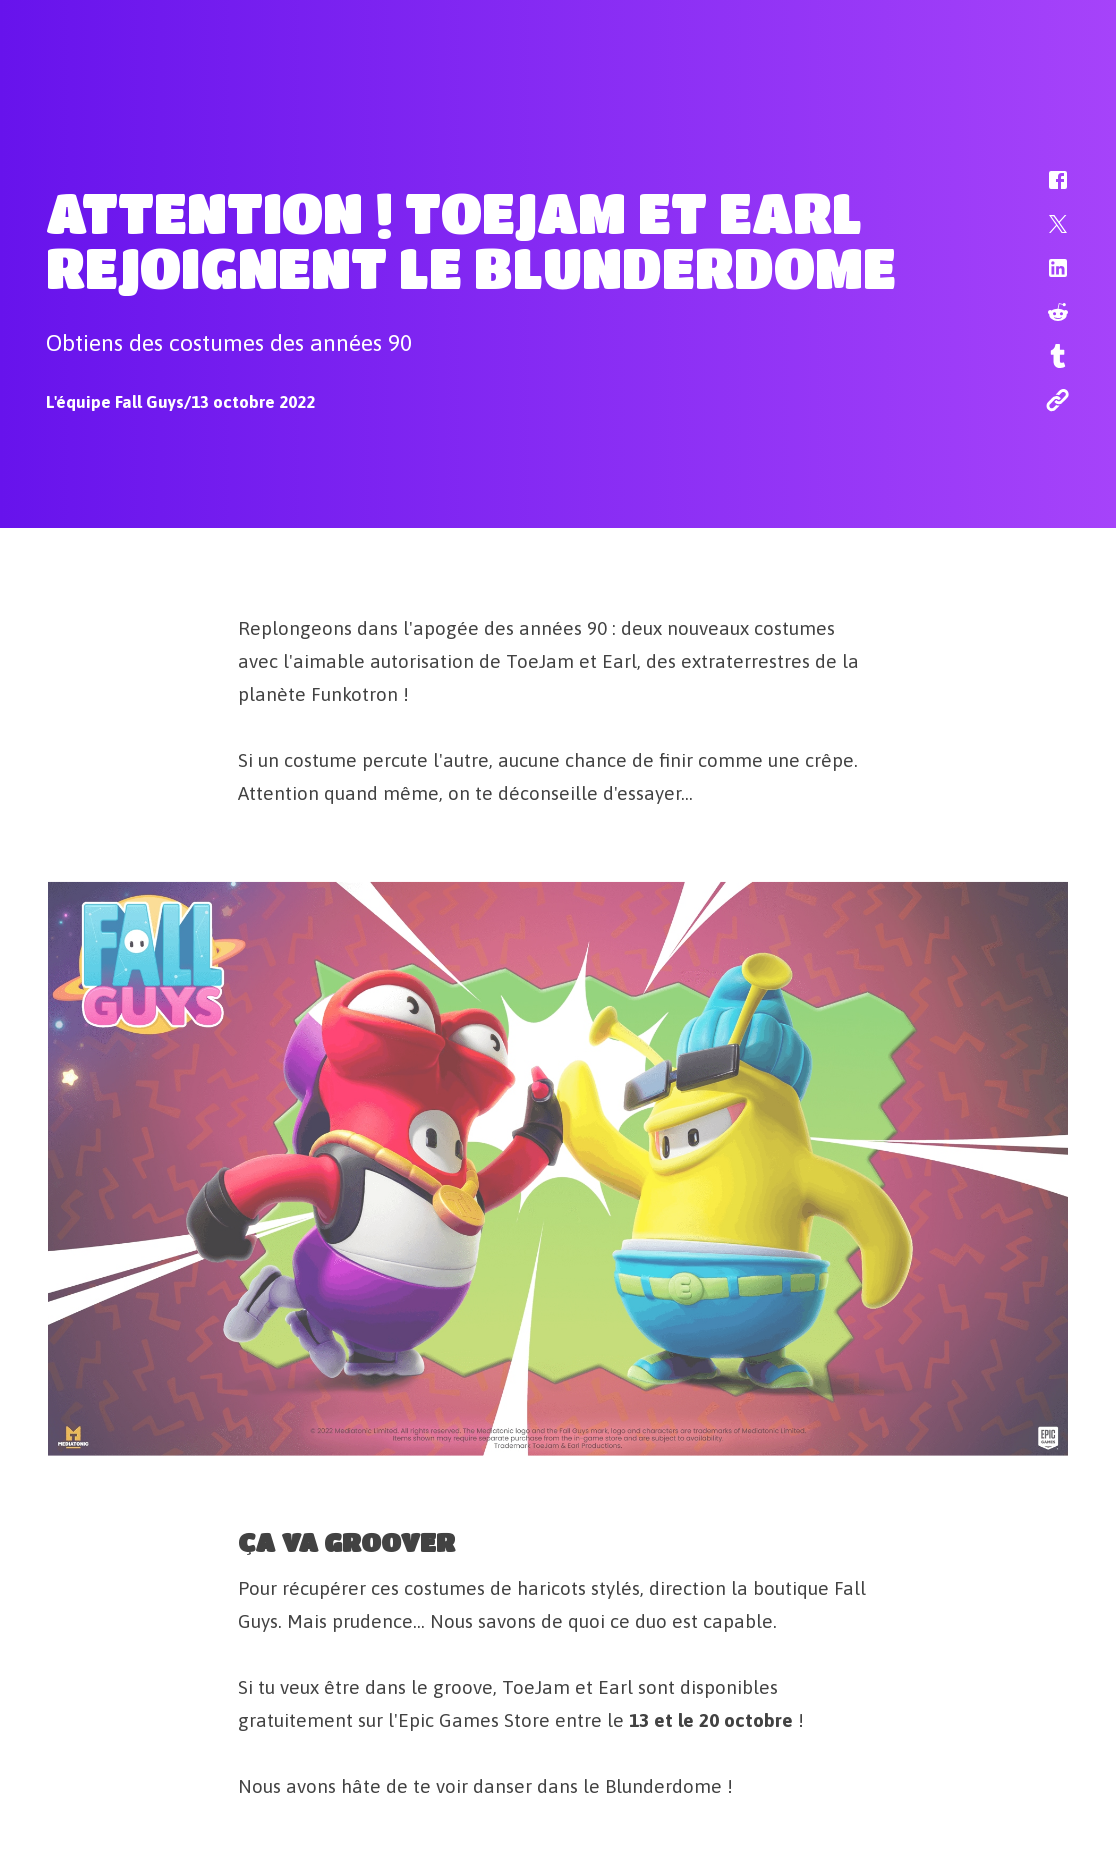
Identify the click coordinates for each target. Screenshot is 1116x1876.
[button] (1045, 190)
